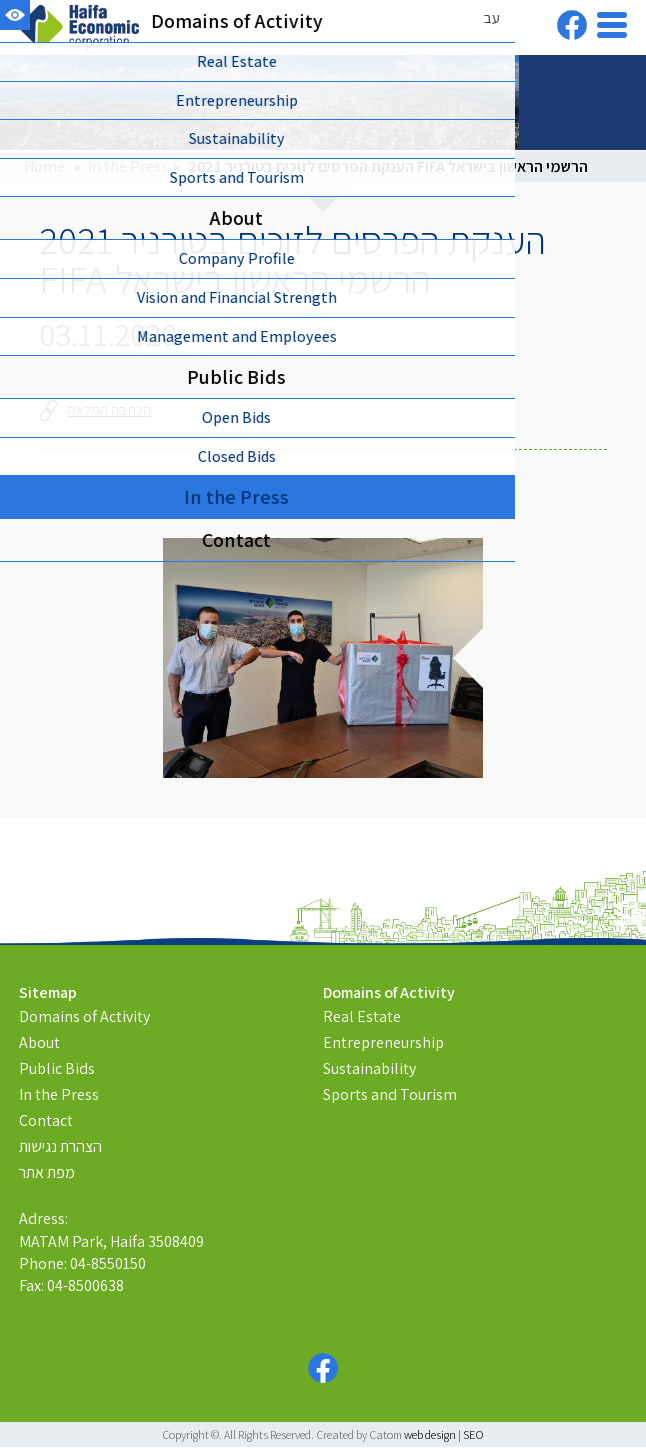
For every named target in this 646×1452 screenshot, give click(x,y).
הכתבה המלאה (95, 410)
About (39, 1042)
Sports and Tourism (390, 1094)
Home (44, 166)
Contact (46, 1120)
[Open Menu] (612, 25)
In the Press (128, 166)
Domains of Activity (84, 1016)
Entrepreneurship (383, 1042)
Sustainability (369, 1068)
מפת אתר (47, 1172)
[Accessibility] (15, 15)
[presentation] (323, 658)
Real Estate (362, 1016)
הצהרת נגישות (60, 1146)
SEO (473, 1434)
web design (430, 1434)
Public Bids (57, 1068)
